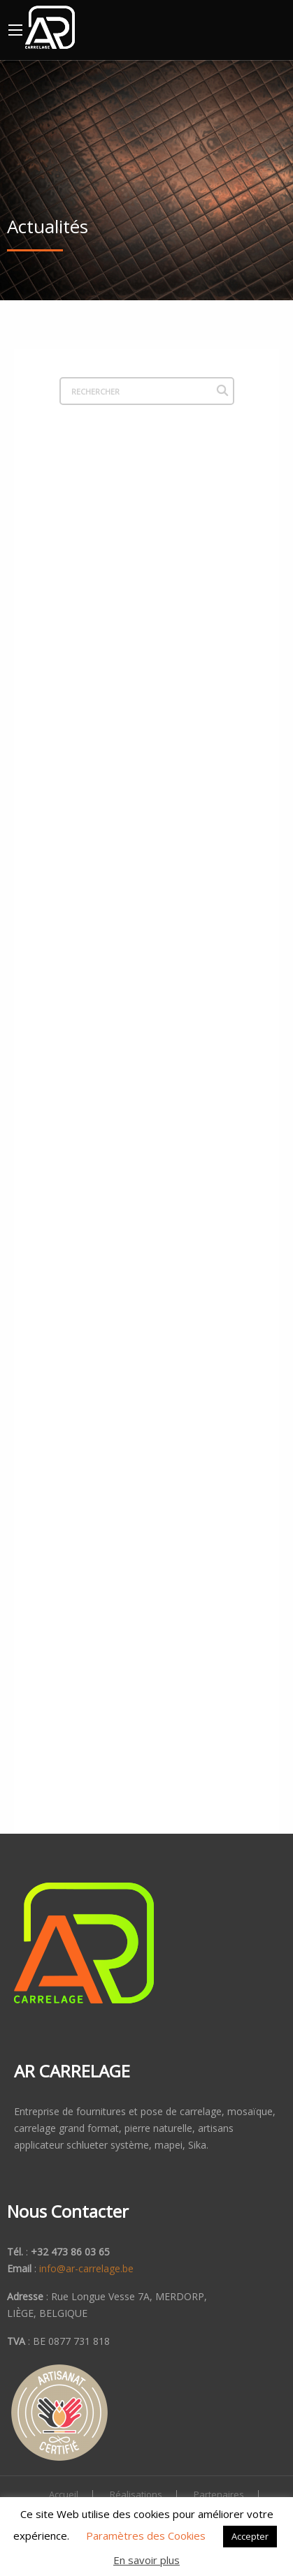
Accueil (63, 2494)
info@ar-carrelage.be (86, 2268)
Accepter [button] (250, 2536)
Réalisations (136, 2494)
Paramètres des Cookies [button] (146, 2535)
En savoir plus (146, 2560)
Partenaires (219, 2494)
